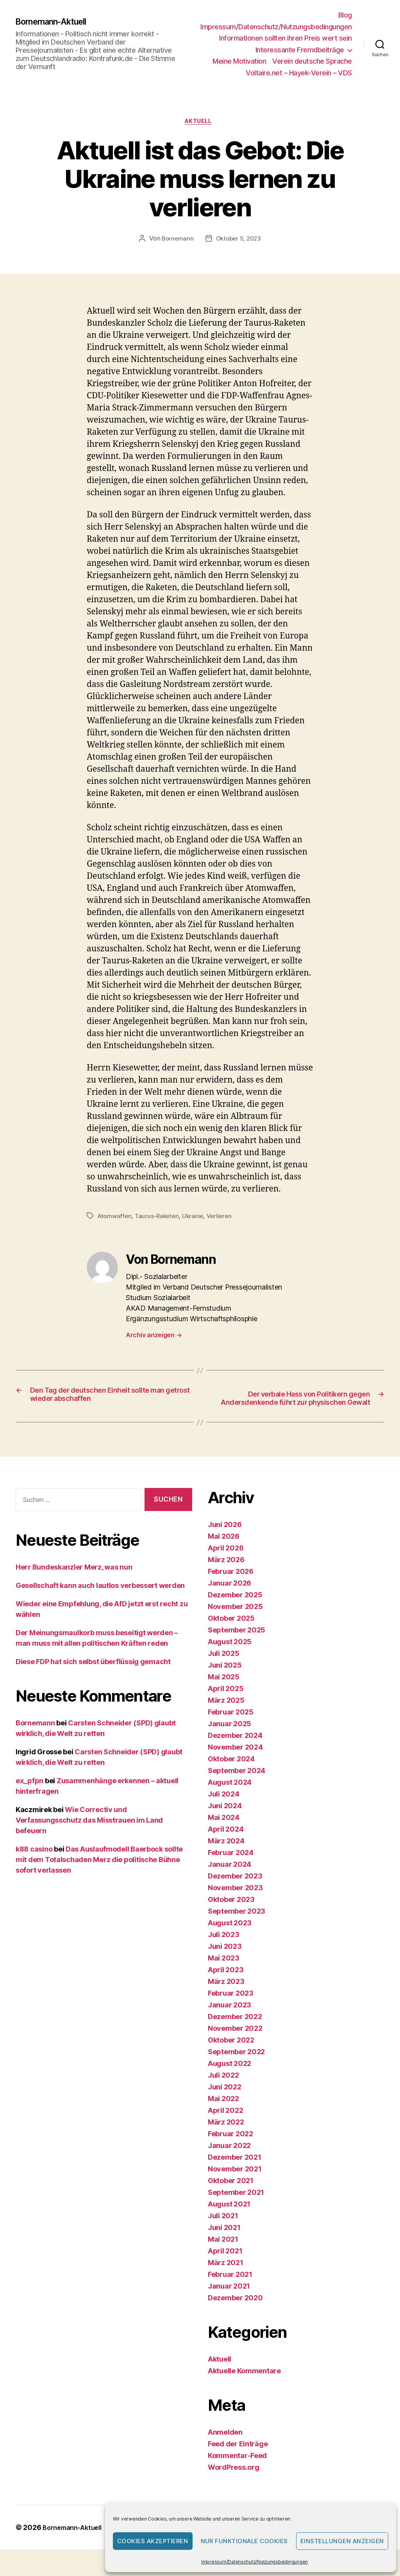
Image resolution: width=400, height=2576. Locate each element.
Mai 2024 (223, 1833)
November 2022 (235, 2044)
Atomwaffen (115, 1218)
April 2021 (225, 2267)
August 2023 (230, 1939)
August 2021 (229, 2220)
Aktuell (200, 123)
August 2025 (230, 1658)
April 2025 (225, 1704)
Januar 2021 (229, 2302)
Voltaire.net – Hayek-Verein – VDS (299, 73)
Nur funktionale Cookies (244, 2541)
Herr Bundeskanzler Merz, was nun (74, 1583)
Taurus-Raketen (159, 1218)
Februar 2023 (231, 2009)
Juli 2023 (223, 1950)
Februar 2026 (231, 1587)
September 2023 (236, 1927)
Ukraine (196, 1218)
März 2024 (226, 1857)
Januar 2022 (229, 2161)
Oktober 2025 (231, 1634)
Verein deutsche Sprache (312, 61)
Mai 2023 (223, 1974)
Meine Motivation (239, 61)
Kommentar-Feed (237, 2471)
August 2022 (229, 2079)
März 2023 (226, 1997)
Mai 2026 (223, 1552)
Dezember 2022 (235, 2032)
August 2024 (230, 1798)
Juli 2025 (223, 1669)
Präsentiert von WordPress (67, 2554)
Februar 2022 (230, 2150)
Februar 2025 (231, 1728)
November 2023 (235, 1904)
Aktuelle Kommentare (244, 2387)
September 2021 (236, 2208)
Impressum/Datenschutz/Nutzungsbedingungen (254, 2562)
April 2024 (225, 1845)
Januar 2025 (229, 1740)
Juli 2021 (223, 2232)
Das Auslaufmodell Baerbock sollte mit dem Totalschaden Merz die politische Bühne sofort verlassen (99, 1875)
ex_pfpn (29, 1796)
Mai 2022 (223, 2114)
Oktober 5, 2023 (239, 240)
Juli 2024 (223, 1810)
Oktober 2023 (231, 1915)
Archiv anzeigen (154, 1337)
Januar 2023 (229, 2021)
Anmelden (225, 2448)
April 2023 (225, 1986)
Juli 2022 (223, 2091)
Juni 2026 (225, 1540)
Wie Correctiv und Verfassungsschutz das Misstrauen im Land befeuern (89, 1835)
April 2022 (225, 2126)
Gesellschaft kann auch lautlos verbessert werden (100, 1601)
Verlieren (224, 1218)
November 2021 (235, 2185)
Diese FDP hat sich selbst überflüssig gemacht (93, 1677)
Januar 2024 (229, 1880)
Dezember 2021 (234, 2173)
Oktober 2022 (231, 2056)
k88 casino (34, 1865)
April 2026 (225, 1564)
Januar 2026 (229, 1599)
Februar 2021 (230, 2290)
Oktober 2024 (231, 1775)
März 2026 (226, 1576)
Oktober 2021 (231, 2196)
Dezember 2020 (235, 2314)
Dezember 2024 (235, 1751)
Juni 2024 (225, 1822)
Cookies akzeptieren (152, 2541)
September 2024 (236, 1786)
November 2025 (235, 1622)
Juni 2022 (224, 2103)
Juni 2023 (225, 1962)
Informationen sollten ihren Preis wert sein (285, 38)
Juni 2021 (224, 2243)
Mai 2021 (223, 2255)
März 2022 (226, 2138)
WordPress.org (233, 2483)
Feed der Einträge (238, 2460)
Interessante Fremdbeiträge (299, 50)
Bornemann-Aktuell (57, 21)
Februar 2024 (231, 1868)
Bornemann (176, 240)
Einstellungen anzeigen (342, 2541)
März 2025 (226, 1716)
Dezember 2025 (235, 1611)
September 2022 (236, 2068)
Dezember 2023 (235, 1892)
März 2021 (225, 2279)
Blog (345, 15)
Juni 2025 (225, 1681)
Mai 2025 (223, 1693)
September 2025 (236, 1646)
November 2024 (235, 1763)
